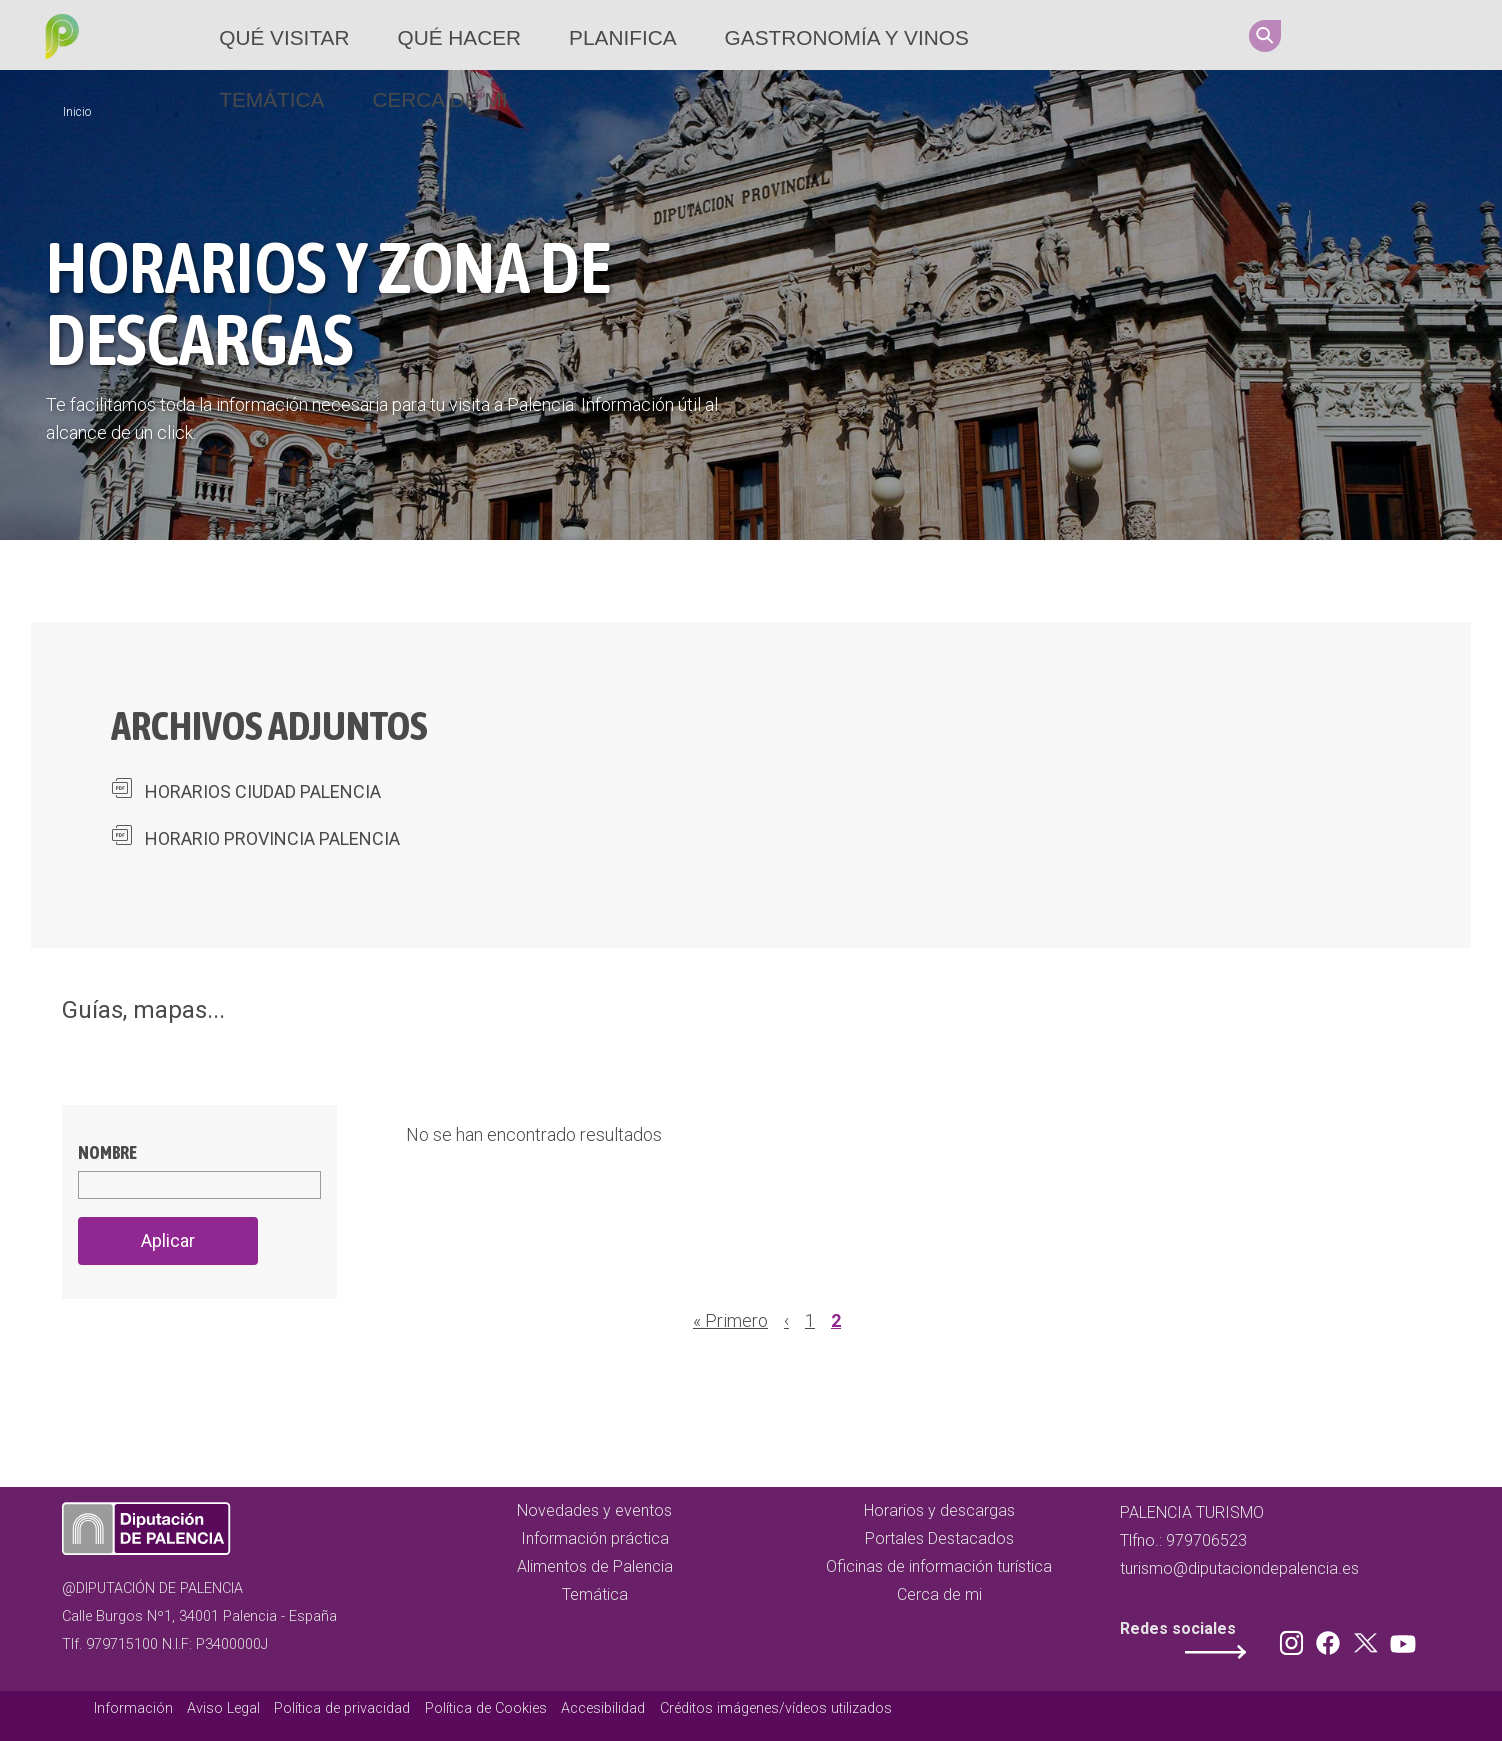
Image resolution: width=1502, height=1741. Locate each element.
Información (133, 1708)
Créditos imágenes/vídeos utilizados (776, 1708)
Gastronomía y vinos (847, 37)
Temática (271, 99)
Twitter (1404, 35)
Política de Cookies (486, 1708)
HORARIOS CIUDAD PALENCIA (263, 791)
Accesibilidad (603, 1708)
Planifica (622, 37)
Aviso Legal (223, 1708)
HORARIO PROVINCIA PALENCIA (272, 838)
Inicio (77, 112)
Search (1265, 36)
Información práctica (595, 1538)
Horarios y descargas (939, 1510)
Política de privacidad (342, 1708)
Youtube (1442, 35)
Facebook (1366, 35)
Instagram (1328, 35)
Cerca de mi (439, 99)
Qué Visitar (284, 37)
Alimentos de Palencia (595, 1566)
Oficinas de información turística (939, 1566)
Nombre (107, 1152)
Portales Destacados (939, 1538)
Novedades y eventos (594, 1510)
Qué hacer (459, 37)
